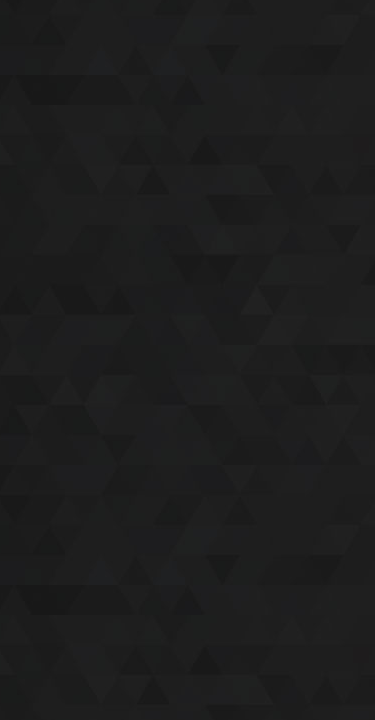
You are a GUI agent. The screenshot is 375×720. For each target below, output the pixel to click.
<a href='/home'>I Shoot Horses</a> (187, 360)
